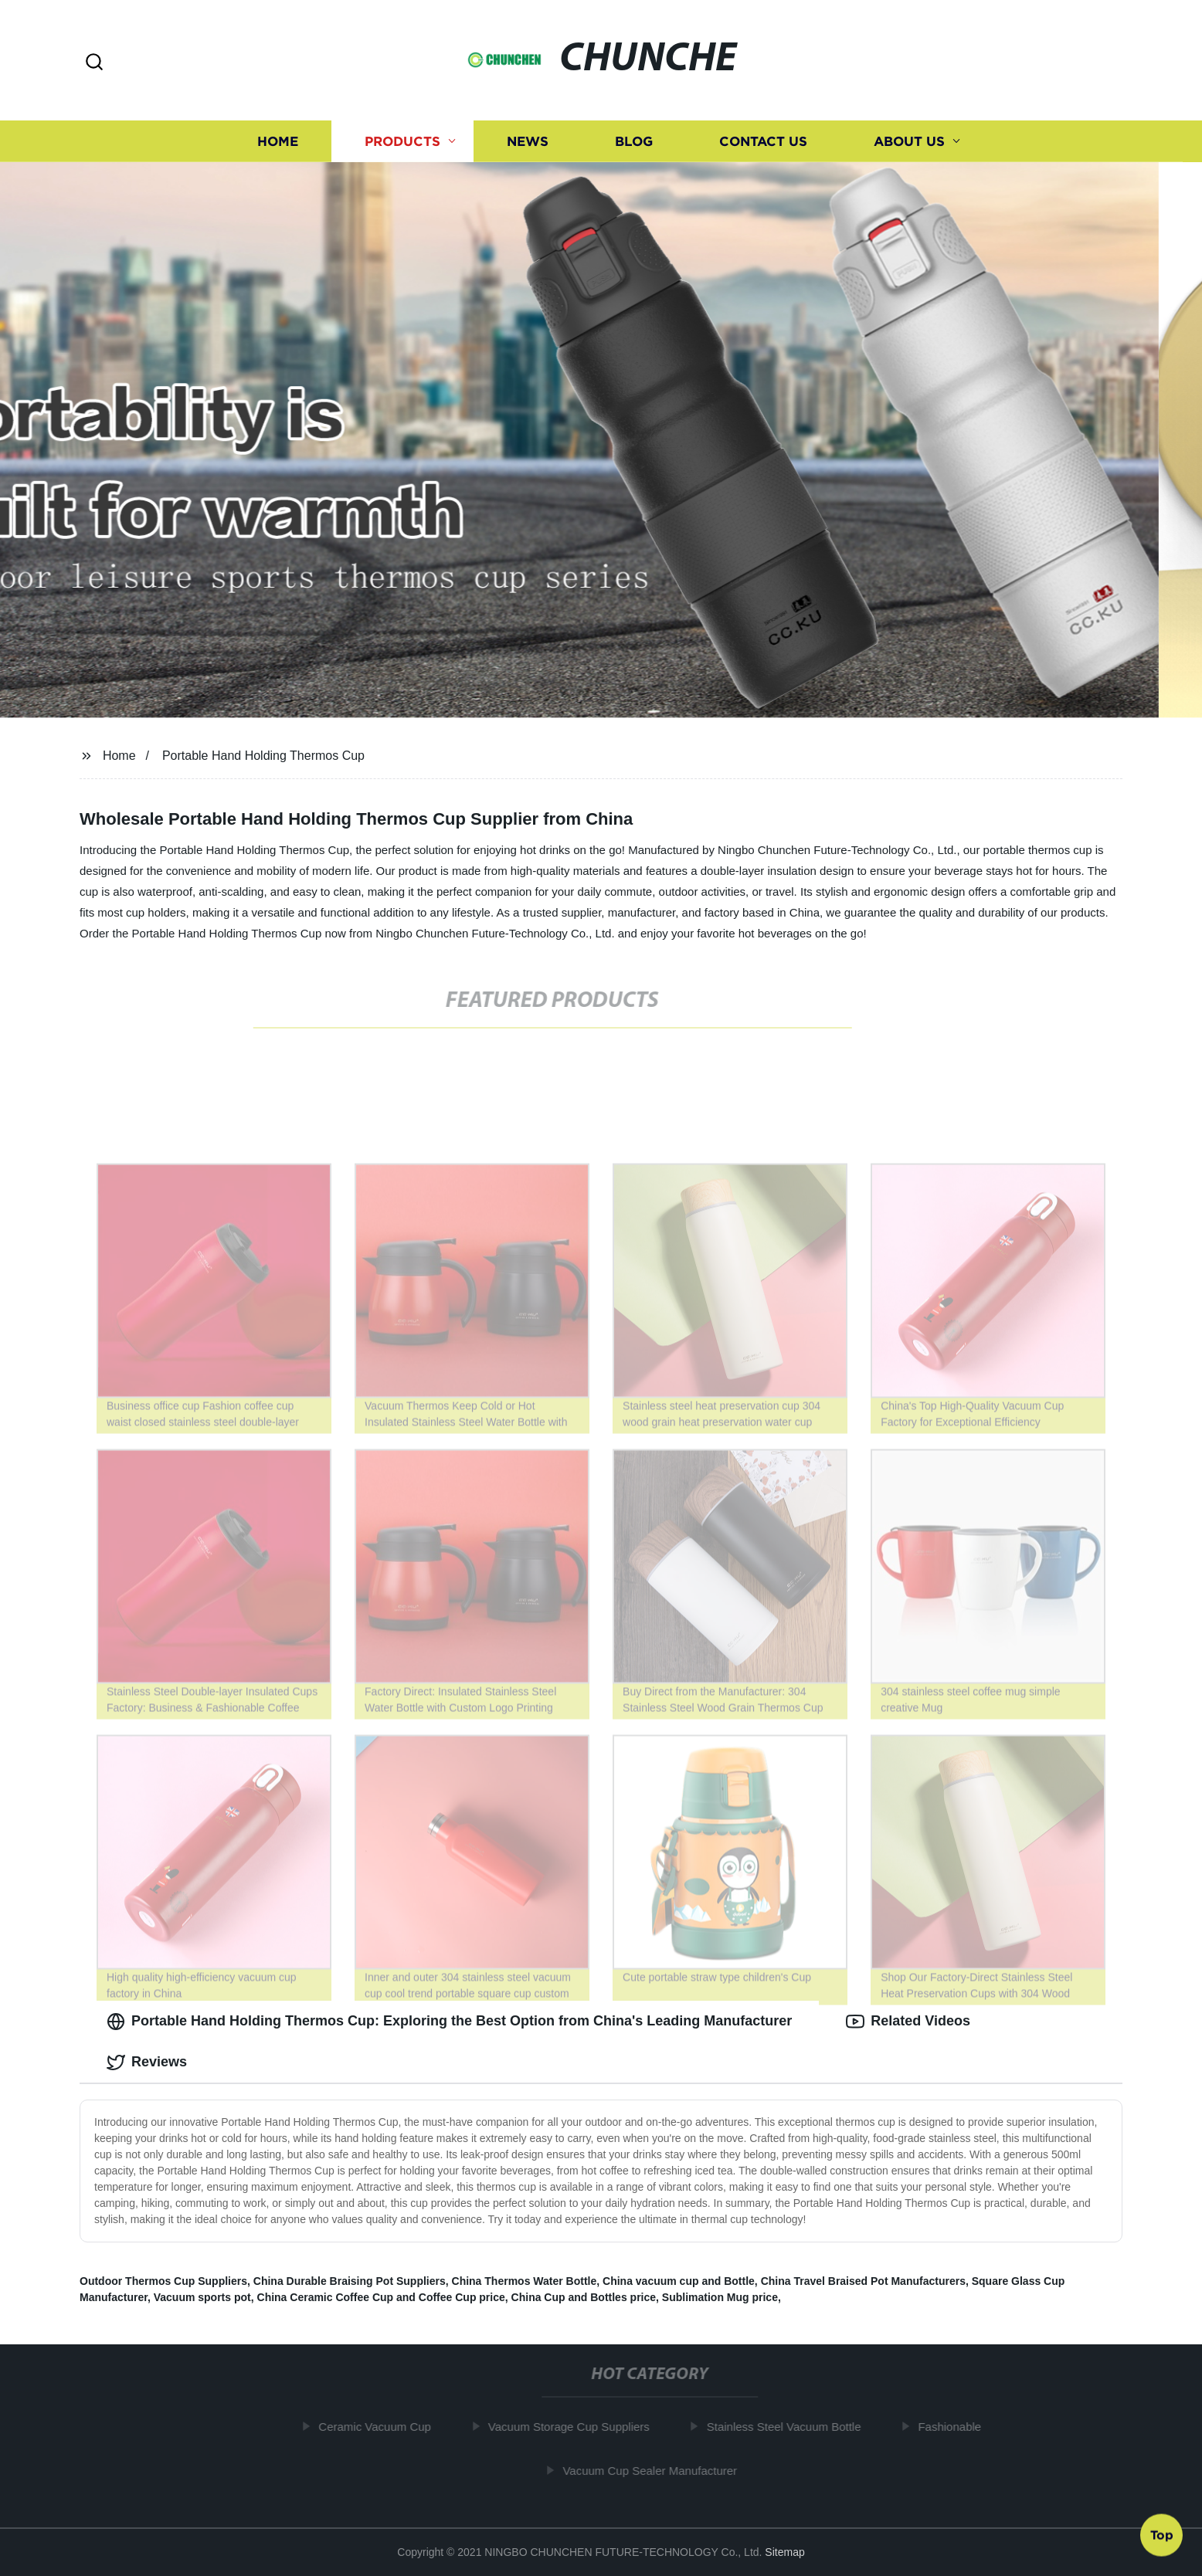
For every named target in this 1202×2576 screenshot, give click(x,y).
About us (909, 141)
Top (1161, 2535)
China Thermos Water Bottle (524, 2281)
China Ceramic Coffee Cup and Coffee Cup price (381, 2297)
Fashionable (956, 2426)
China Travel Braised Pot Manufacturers (863, 2281)
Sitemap (784, 2552)
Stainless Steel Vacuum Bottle (790, 2426)
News (527, 141)
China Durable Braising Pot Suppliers (349, 2281)
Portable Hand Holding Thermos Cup (263, 755)
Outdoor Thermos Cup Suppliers (163, 2281)
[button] (94, 63)
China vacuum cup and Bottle (679, 2281)
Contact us (763, 141)
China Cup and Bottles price (583, 2297)
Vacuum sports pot (202, 2297)
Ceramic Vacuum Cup (381, 2426)
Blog (634, 141)
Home (277, 141)
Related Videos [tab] (908, 2021)
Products (402, 141)
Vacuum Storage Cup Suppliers (575, 2426)
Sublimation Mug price (720, 2297)
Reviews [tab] (147, 2062)
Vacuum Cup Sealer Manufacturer (656, 2470)
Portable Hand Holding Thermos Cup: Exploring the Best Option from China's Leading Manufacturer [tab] (449, 2021)
